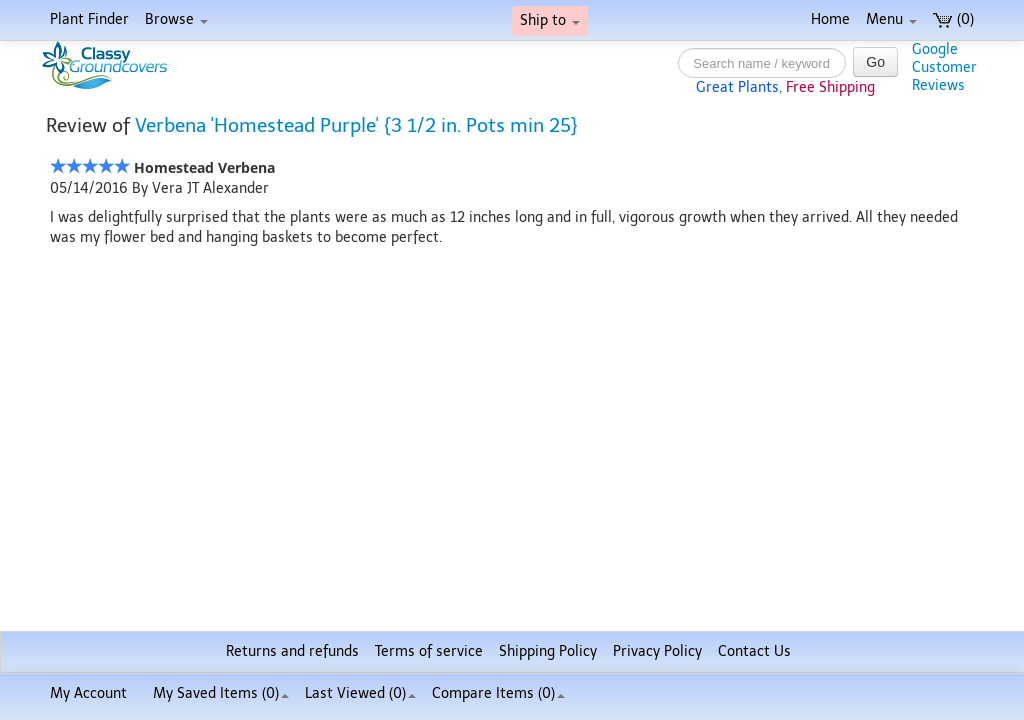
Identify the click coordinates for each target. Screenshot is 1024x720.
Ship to (550, 20)
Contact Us (754, 651)
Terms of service (429, 651)
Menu (891, 19)
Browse (176, 19)
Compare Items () (498, 693)
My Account (88, 693)
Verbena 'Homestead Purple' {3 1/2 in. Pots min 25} (356, 125)
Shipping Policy (548, 651)
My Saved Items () (221, 693)
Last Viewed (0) (360, 693)
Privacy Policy (657, 651)
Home (830, 19)
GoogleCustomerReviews (944, 67)
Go (875, 62)
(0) (953, 19)
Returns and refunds (292, 651)
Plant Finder (89, 19)
